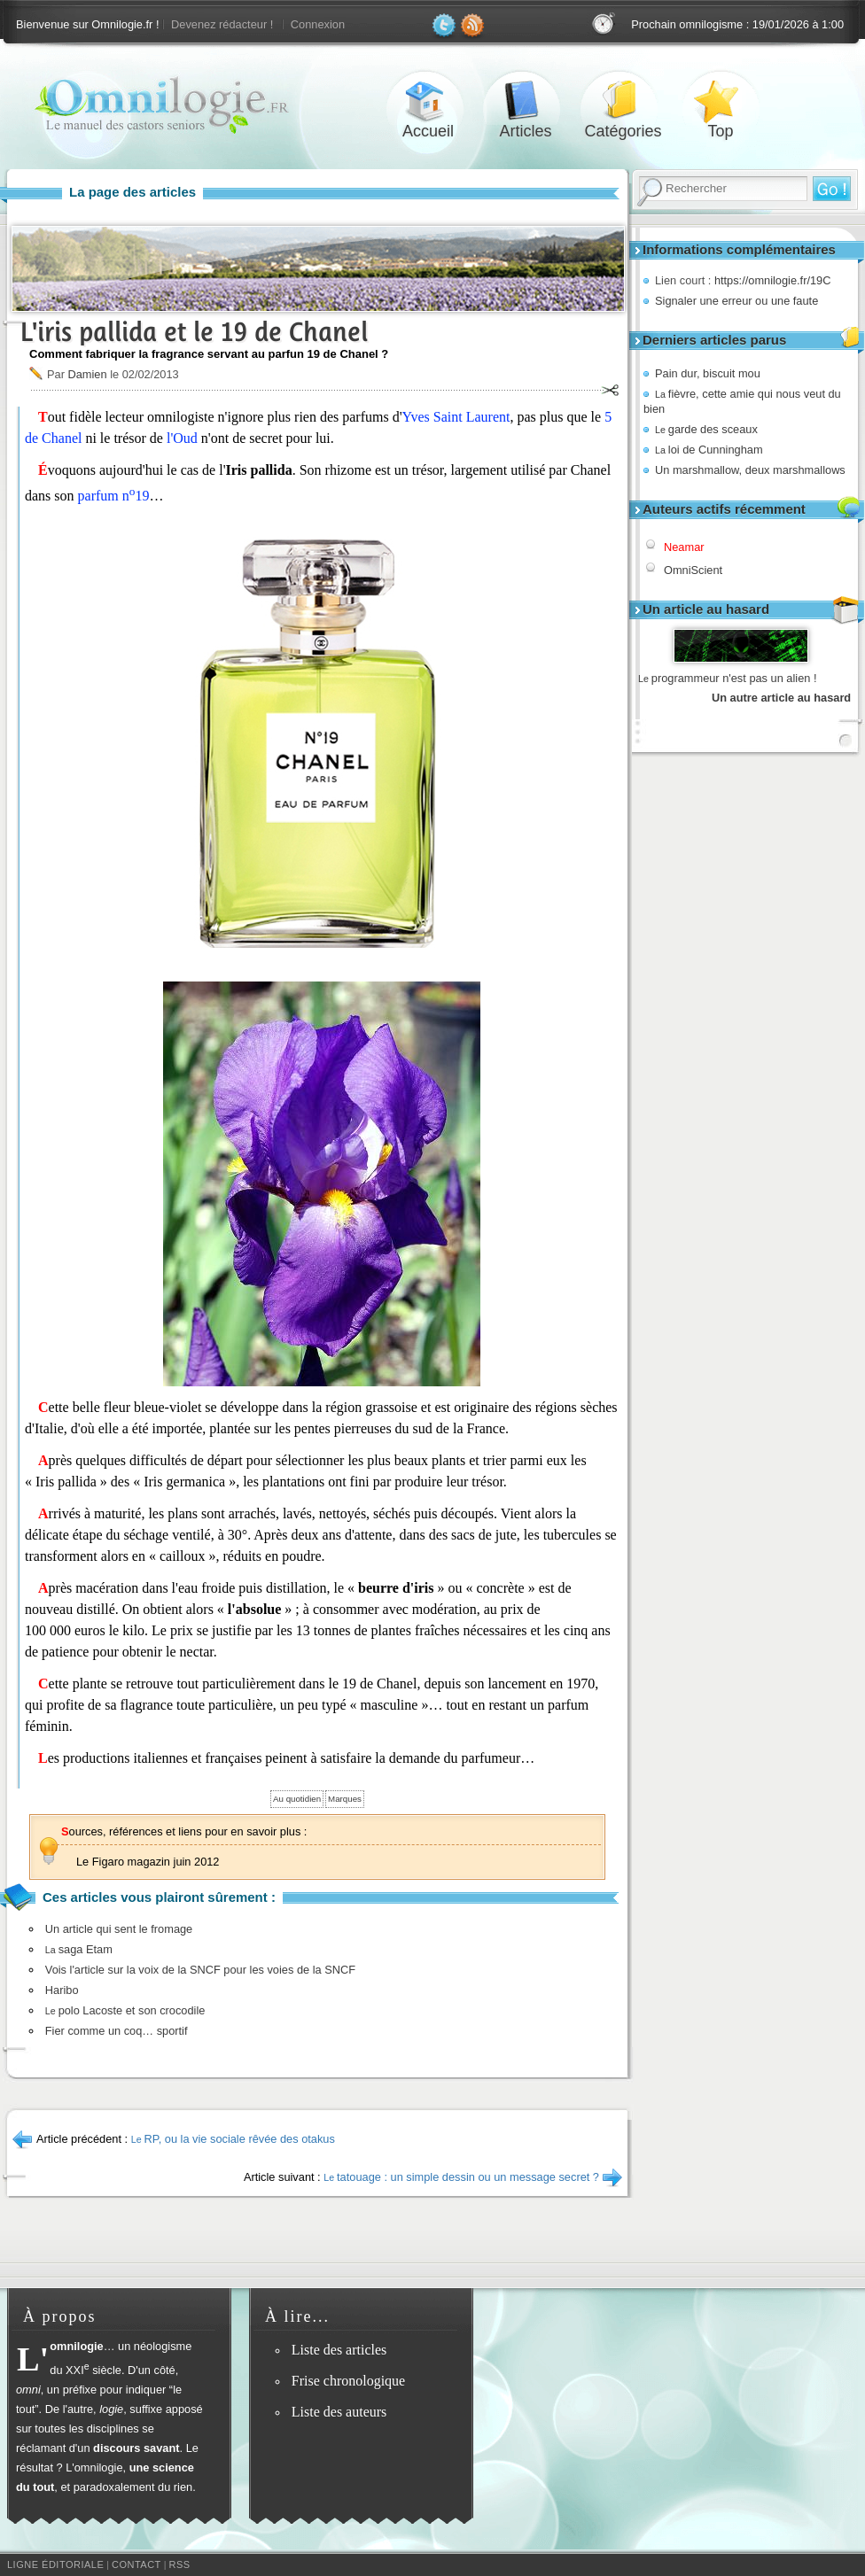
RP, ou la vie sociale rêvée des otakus (233, 2138)
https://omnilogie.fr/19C (772, 280)
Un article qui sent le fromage (118, 1929)
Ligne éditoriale (55, 2564)
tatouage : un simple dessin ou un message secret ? (461, 2177)
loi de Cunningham (709, 449)
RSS (180, 2564)
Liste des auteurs (339, 2411)
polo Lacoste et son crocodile (125, 2010)
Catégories (623, 100)
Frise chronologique (348, 2380)
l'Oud (182, 438)
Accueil (428, 100)
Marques (345, 1799)
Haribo (62, 1990)
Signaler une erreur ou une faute (736, 300)
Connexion (318, 24)
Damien (86, 374)
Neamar (684, 547)
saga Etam (79, 1949)
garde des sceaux (706, 429)
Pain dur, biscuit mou (707, 373)
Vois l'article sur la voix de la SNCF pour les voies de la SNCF (200, 1969)
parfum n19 (114, 495)
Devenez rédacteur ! (222, 24)
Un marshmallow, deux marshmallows (750, 470)
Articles (525, 100)
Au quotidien (297, 1799)
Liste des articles (339, 2349)
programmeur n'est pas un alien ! (727, 678)
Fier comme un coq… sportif (116, 2030)
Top (720, 100)
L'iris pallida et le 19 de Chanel (194, 331)
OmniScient (693, 570)
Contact (136, 2564)
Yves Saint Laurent (456, 416)
